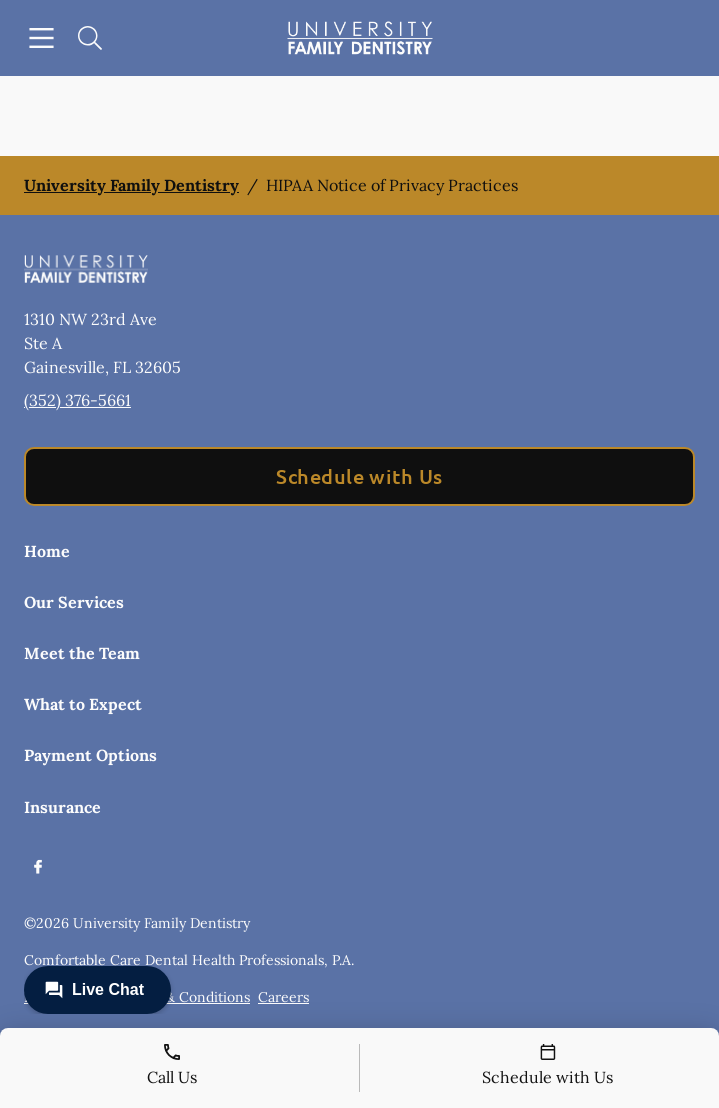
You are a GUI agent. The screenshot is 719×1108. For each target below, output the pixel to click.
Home (47, 551)
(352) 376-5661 (77, 400)
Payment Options (90, 755)
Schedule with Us (359, 476)
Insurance (62, 807)
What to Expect (83, 704)
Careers (283, 997)
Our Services (74, 602)
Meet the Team (82, 653)
